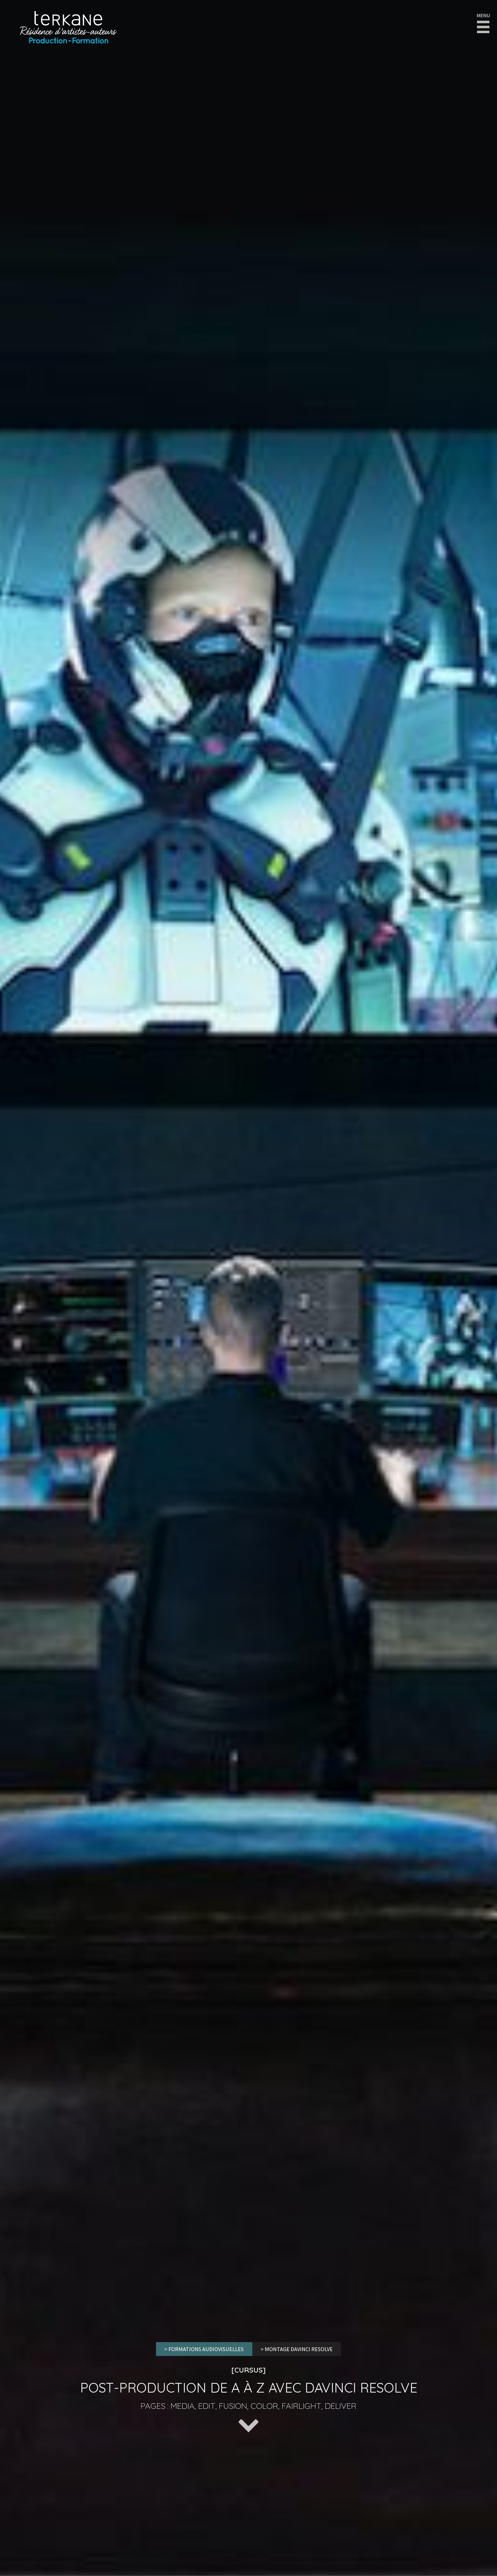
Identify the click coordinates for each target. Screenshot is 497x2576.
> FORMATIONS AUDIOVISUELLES (204, 2349)
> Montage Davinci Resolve (297, 2349)
